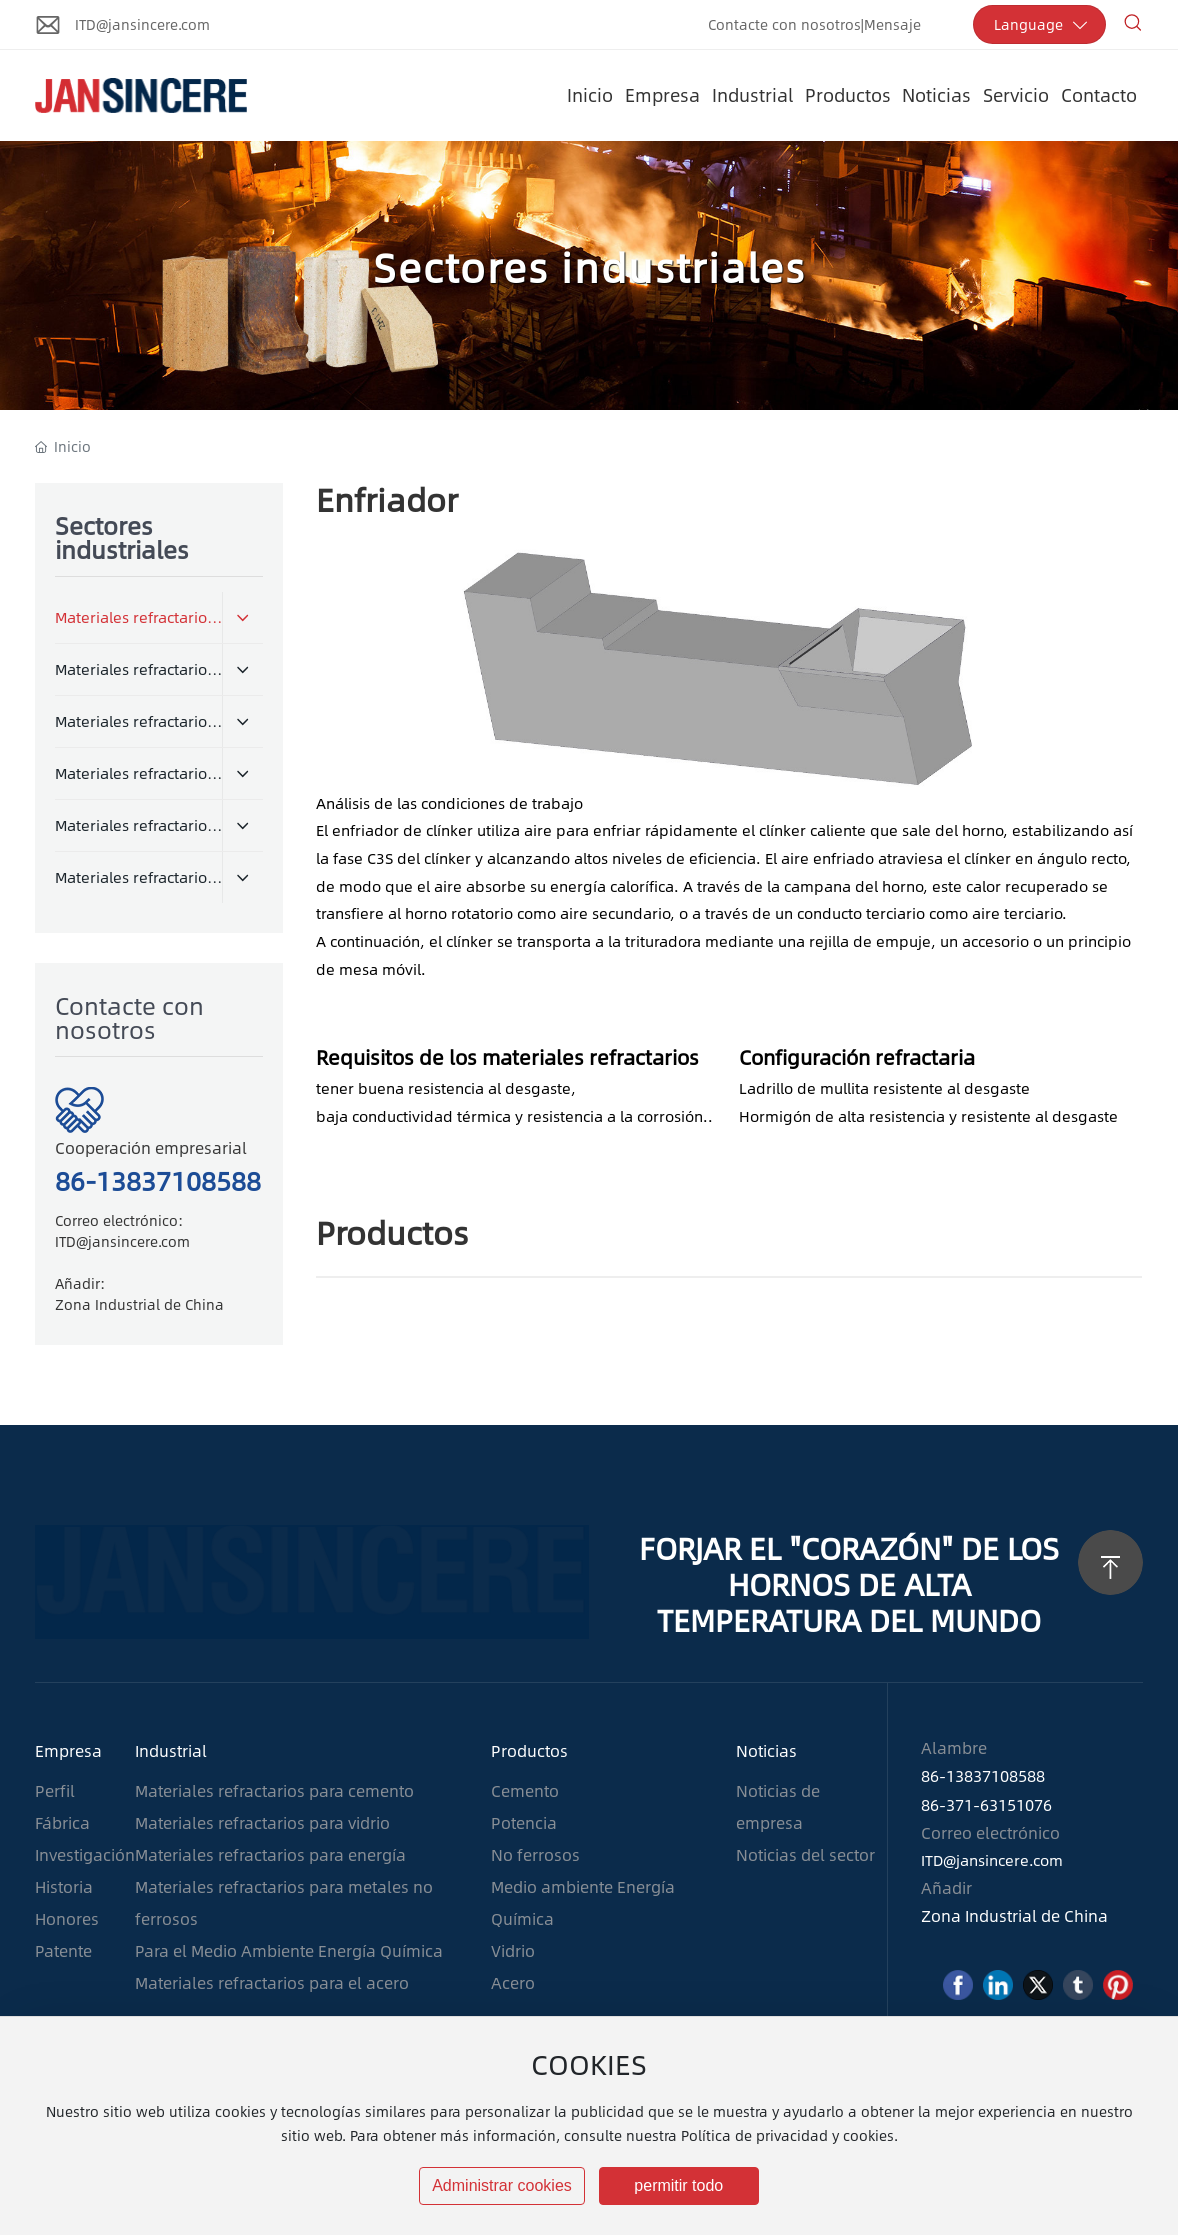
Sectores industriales (589, 266)
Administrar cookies (502, 2185)
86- (933, 1775)
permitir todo (678, 2185)
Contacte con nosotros (784, 24)
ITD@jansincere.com (142, 24)
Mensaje (892, 24)
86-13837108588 (158, 1180)
